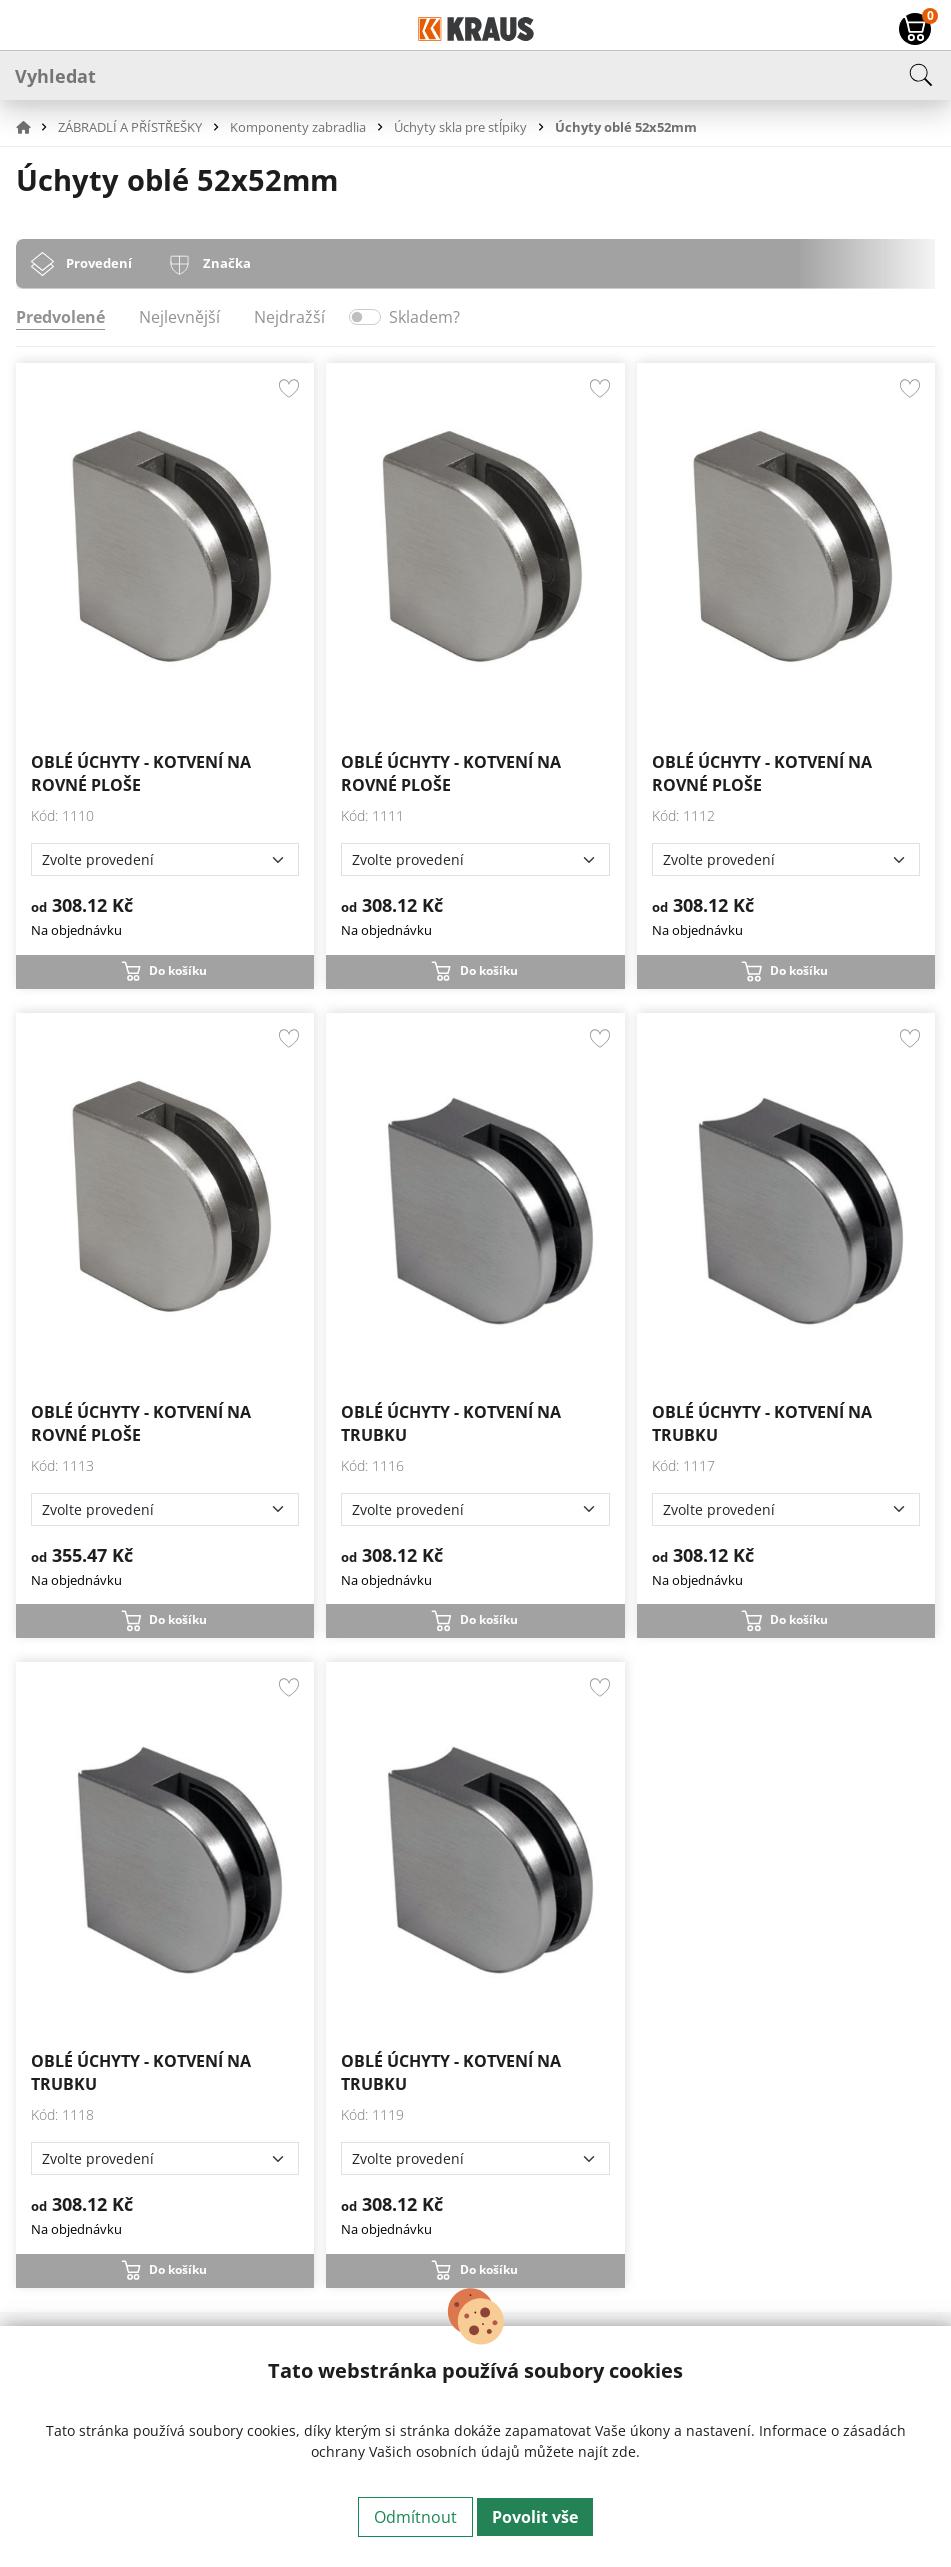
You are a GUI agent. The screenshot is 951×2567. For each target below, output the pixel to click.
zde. (626, 2451)
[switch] (365, 317)
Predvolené (60, 317)
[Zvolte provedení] (165, 859)
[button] (35, 127)
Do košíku (178, 970)
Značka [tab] (227, 263)
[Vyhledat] (475, 75)
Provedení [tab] (99, 263)
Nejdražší (289, 317)
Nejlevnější (179, 317)
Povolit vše (535, 2517)
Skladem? (424, 317)
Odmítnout (415, 2517)
